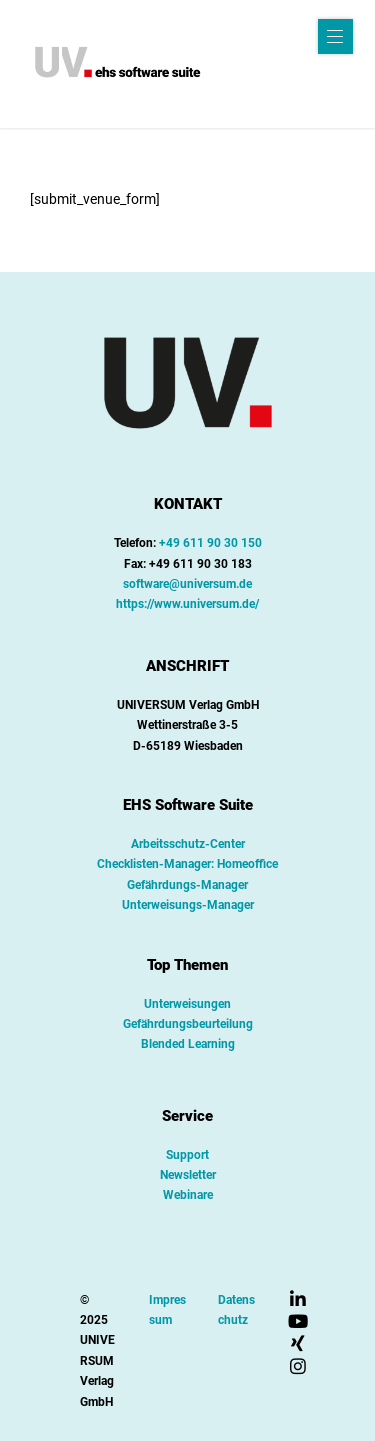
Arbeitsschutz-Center (188, 844)
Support (187, 1155)
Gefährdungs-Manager (187, 885)
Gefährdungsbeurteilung (188, 1024)
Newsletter (188, 1175)
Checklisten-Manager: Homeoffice (187, 864)
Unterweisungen (187, 1004)
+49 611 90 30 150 (210, 543)
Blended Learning (188, 1044)
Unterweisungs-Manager (188, 905)
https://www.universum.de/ (187, 604)
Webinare (188, 1195)
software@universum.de (187, 584)
